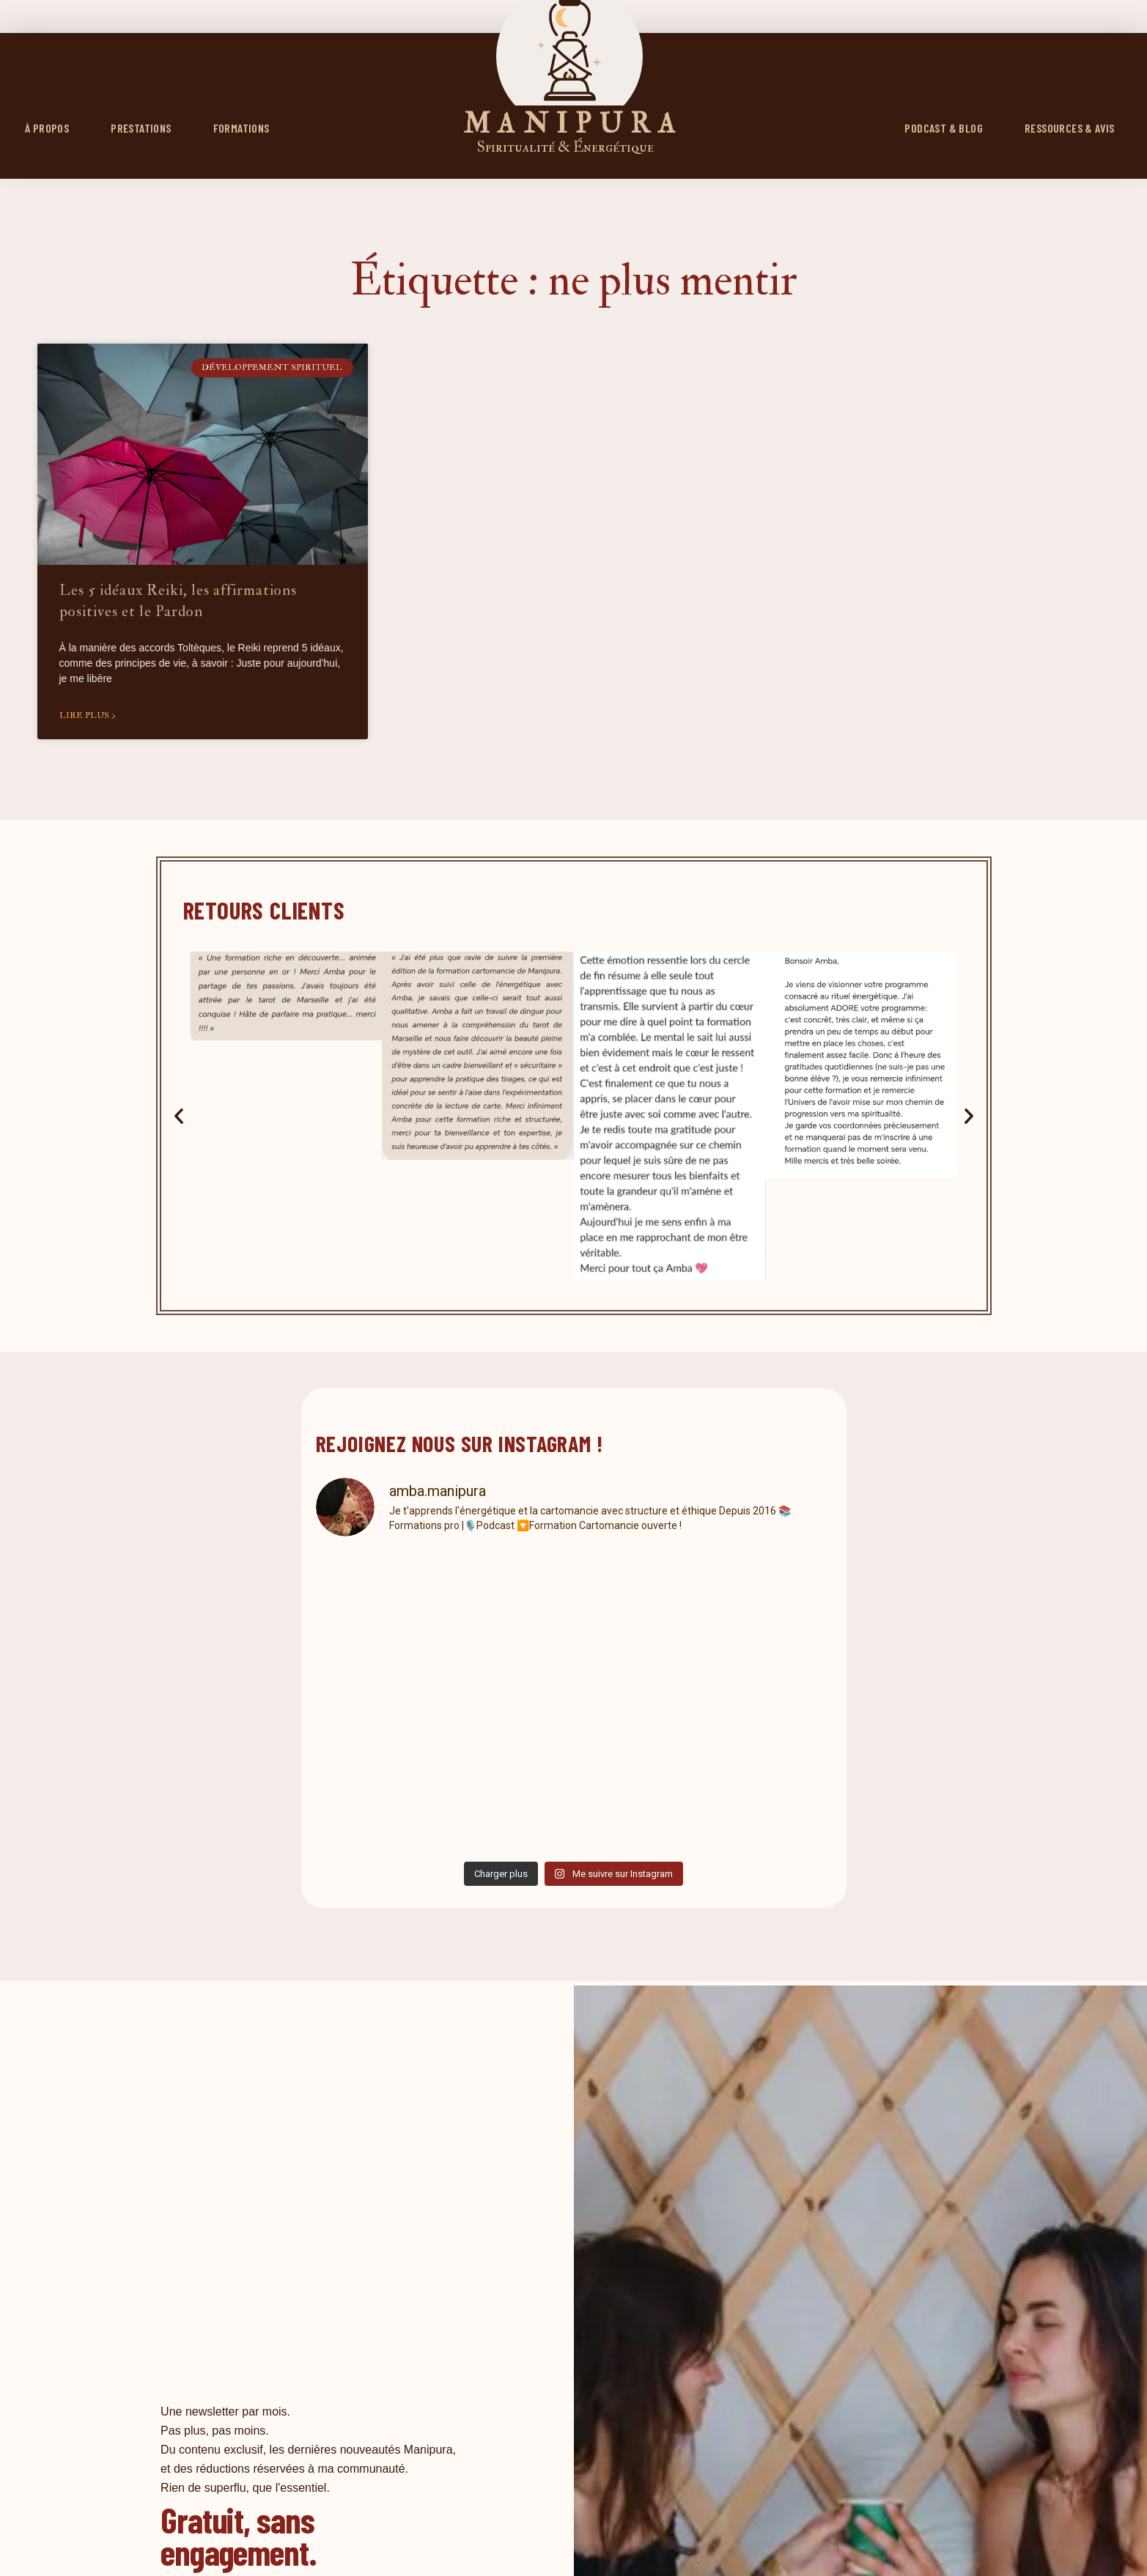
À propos (47, 128)
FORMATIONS (241, 128)
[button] (179, 1116)
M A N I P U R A (569, 124)
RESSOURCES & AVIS (1070, 128)
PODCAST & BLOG (943, 128)
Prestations (141, 128)
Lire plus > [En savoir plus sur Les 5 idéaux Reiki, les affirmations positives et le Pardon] (87, 715)
